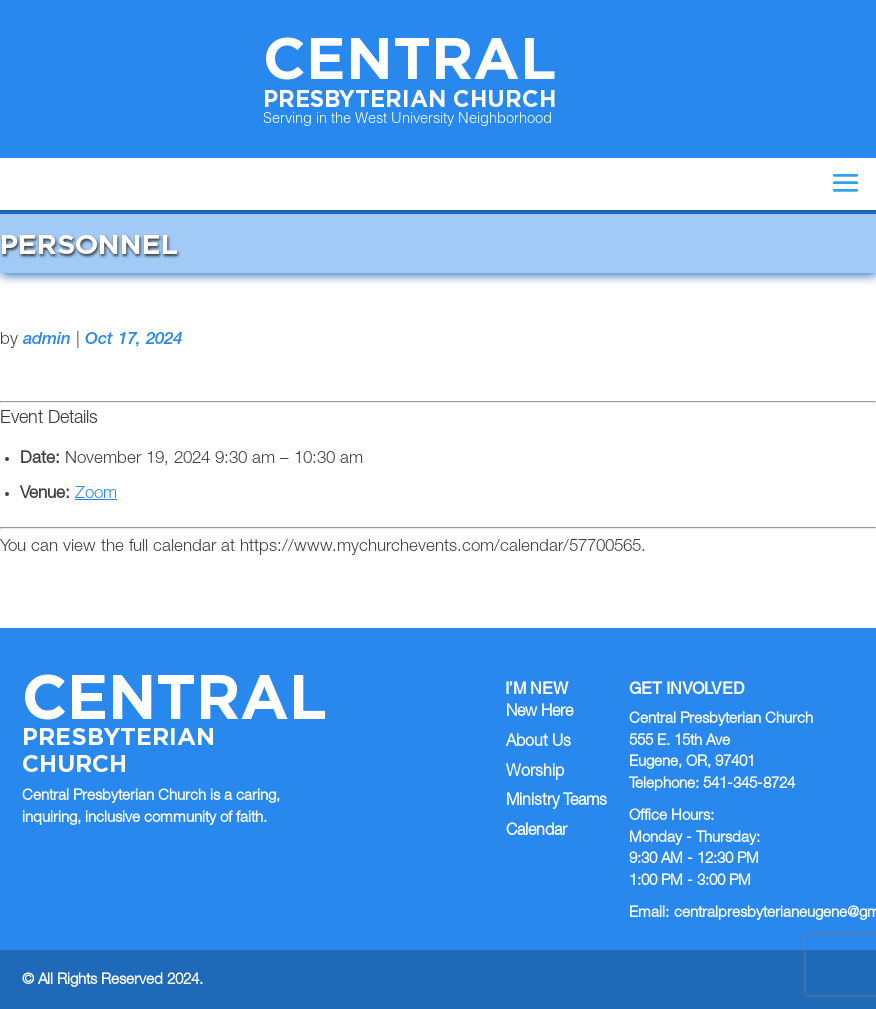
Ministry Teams (556, 802)
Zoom (96, 494)
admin (47, 340)
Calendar (536, 832)
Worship (535, 773)
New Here (539, 713)
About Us (538, 743)
